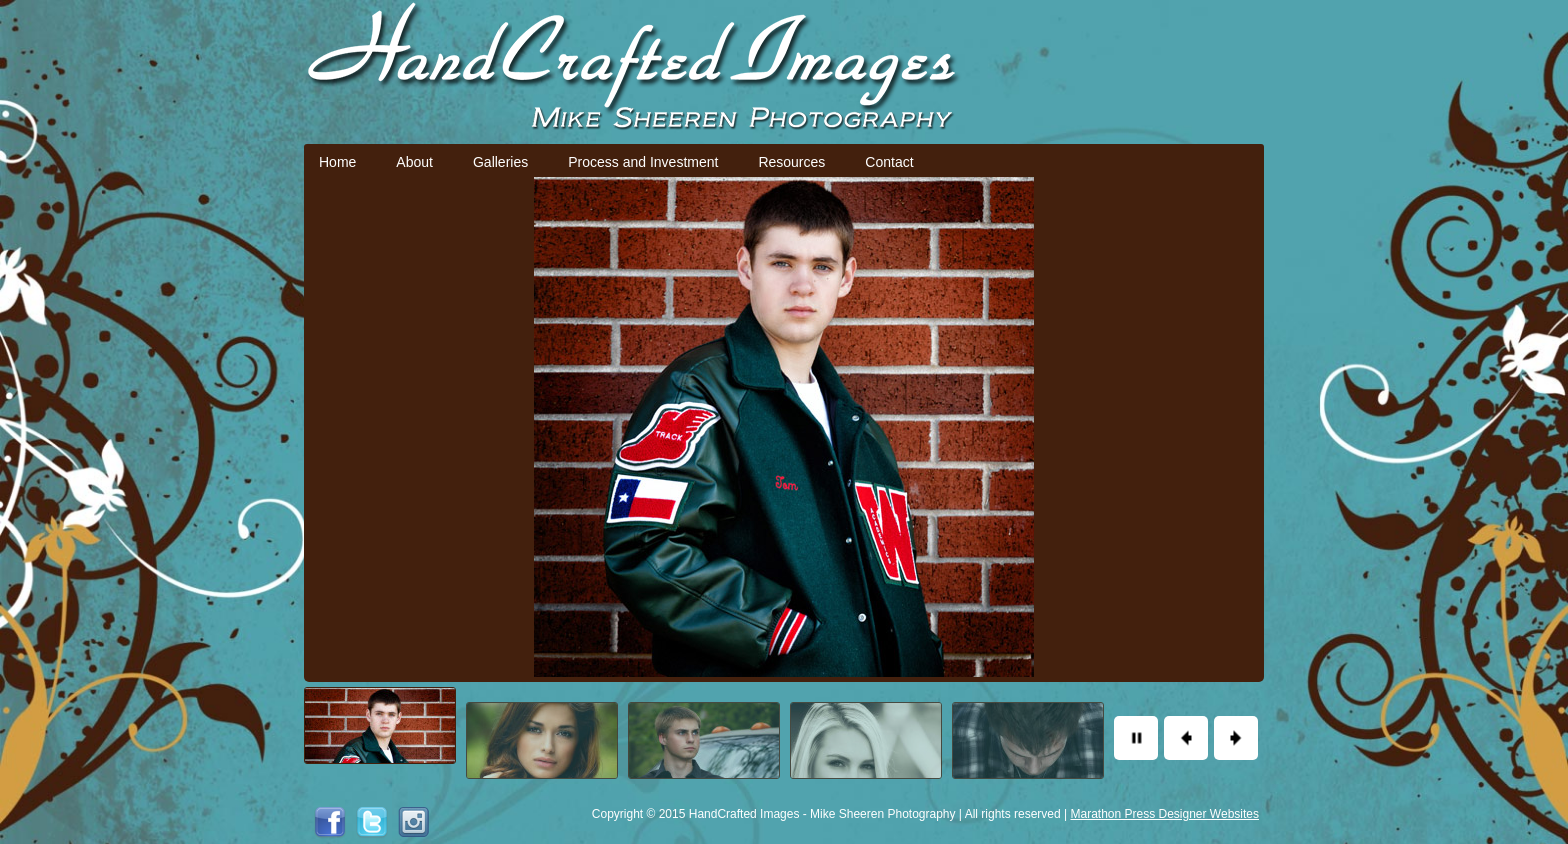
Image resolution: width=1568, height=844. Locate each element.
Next (1236, 738)
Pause (1136, 738)
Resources (791, 162)
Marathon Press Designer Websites (1164, 814)
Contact (889, 162)
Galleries (500, 162)
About (414, 162)
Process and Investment (643, 162)
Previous (1186, 738)
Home (337, 162)
